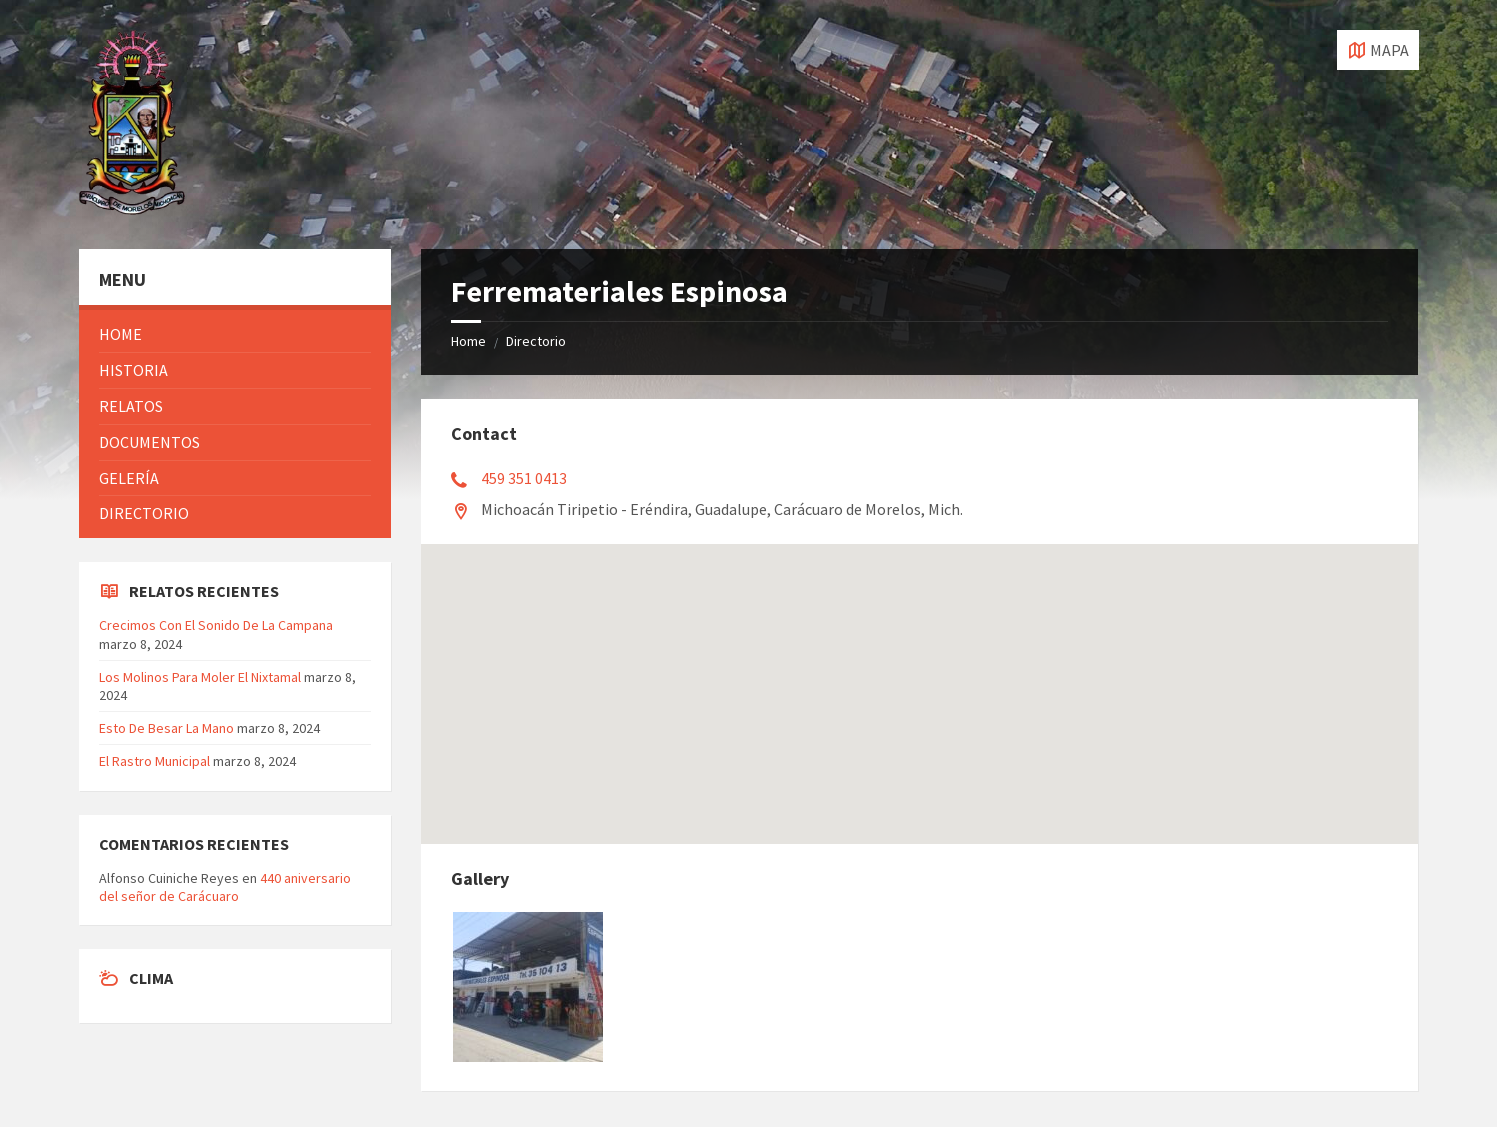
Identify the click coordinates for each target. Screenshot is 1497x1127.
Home (468, 341)
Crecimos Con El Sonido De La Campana (216, 625)
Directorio (536, 341)
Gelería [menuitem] (129, 478)
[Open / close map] (1378, 50)
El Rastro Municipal (154, 761)
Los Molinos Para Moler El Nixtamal (200, 677)
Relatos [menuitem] (131, 406)
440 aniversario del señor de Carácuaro (225, 887)
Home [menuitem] (120, 334)
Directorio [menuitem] (144, 513)
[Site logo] (132, 209)
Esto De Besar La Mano (166, 728)
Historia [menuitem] (133, 370)
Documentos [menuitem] (149, 442)
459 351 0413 (524, 478)
